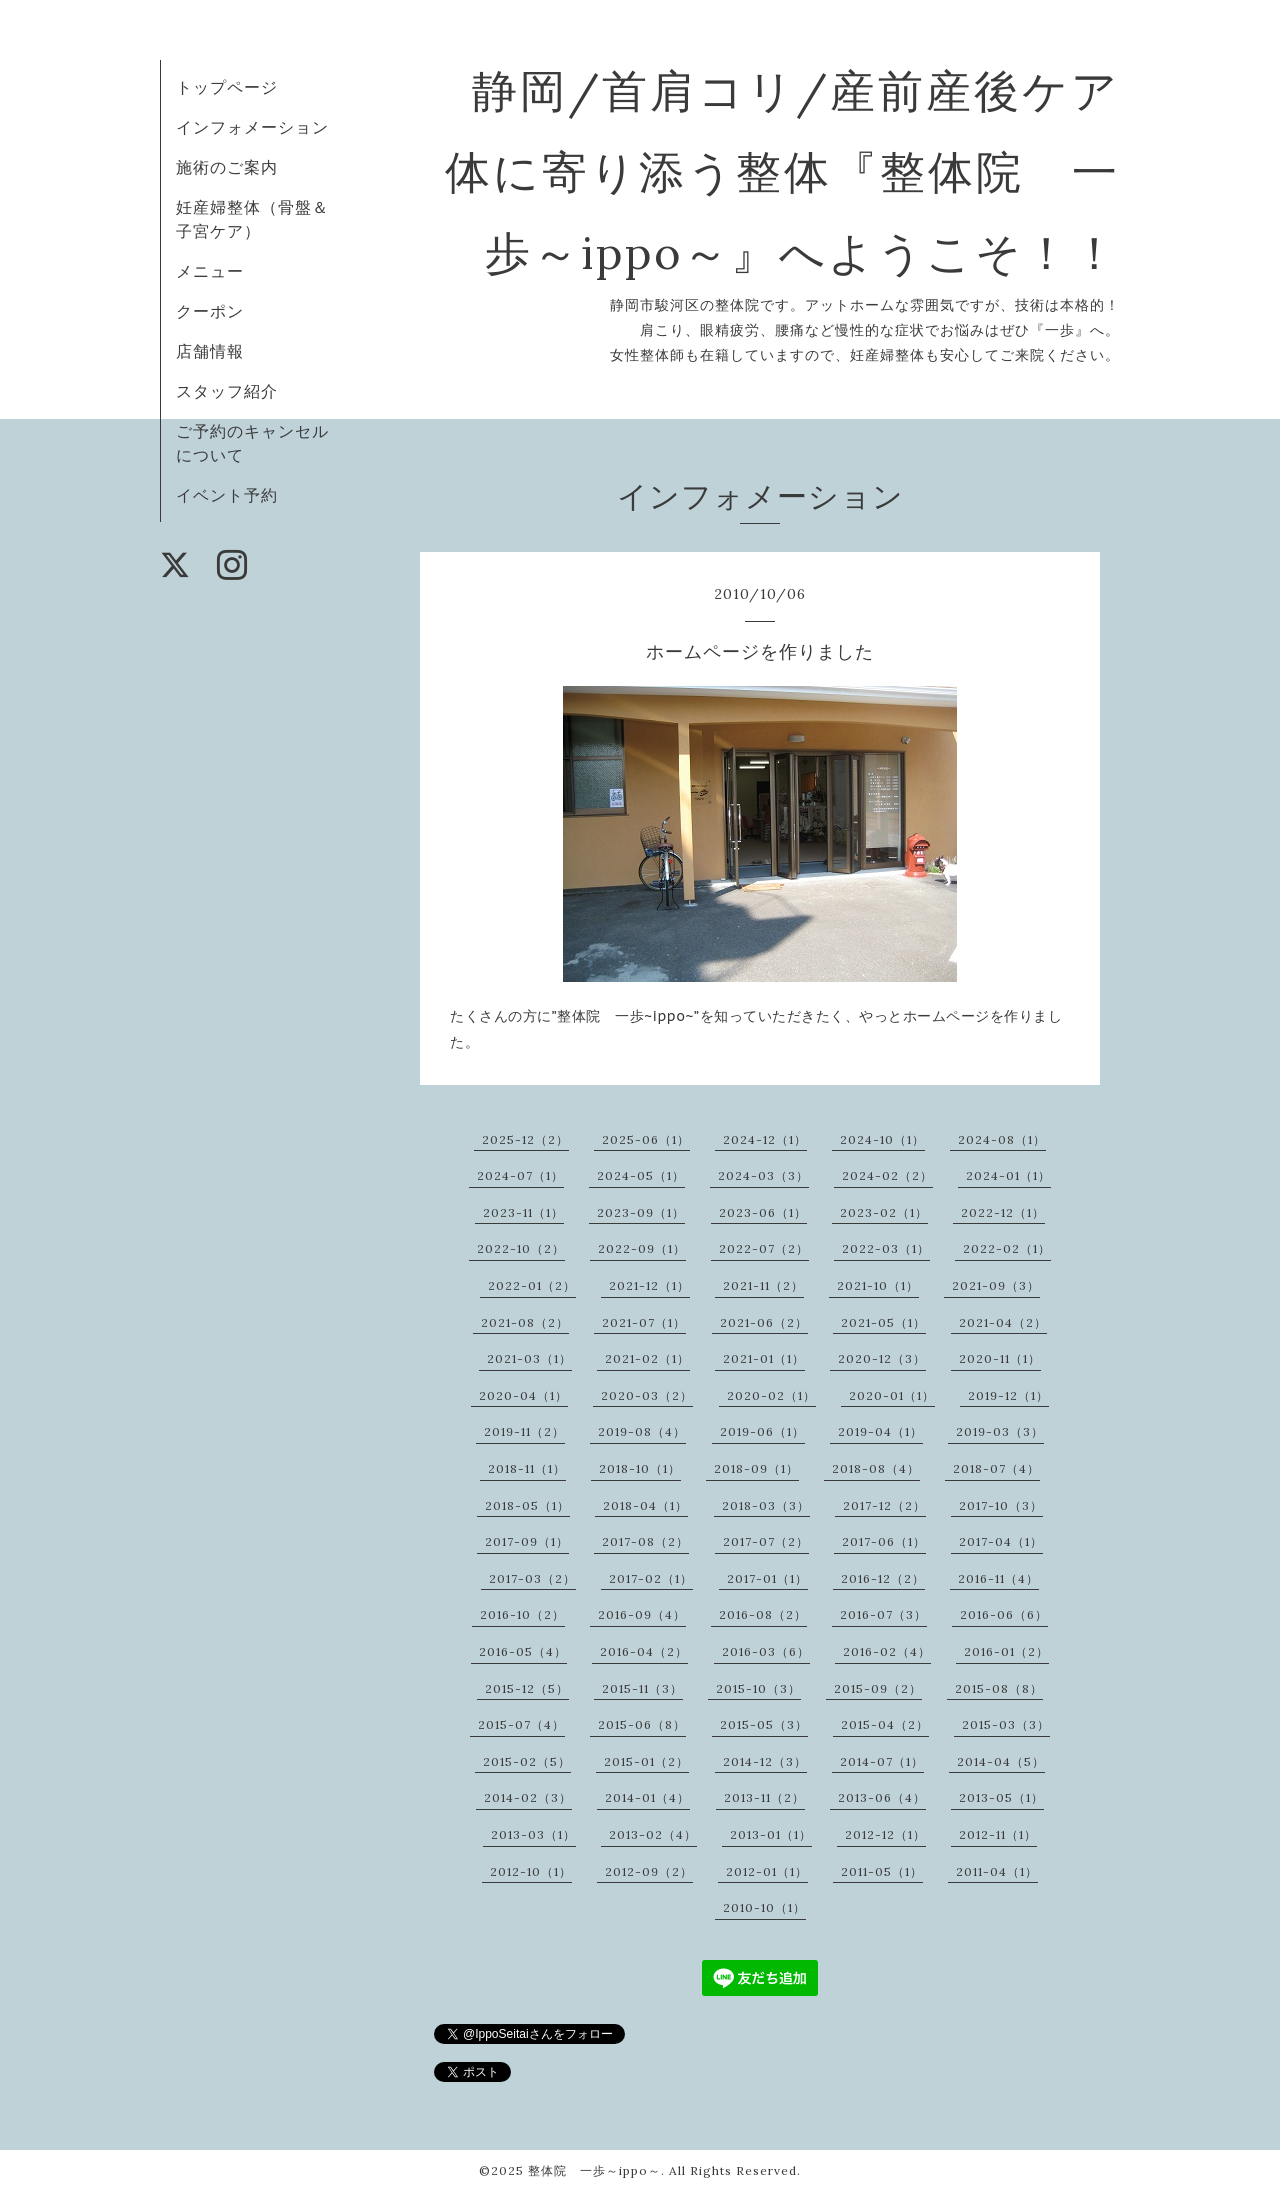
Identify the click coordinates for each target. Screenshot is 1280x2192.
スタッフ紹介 (227, 391)
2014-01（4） (647, 1797)
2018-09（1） (756, 1468)
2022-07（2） (764, 1248)
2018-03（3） (766, 1505)
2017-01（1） (767, 1578)
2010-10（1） (764, 1907)
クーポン (210, 311)
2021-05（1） (883, 1322)
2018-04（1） (645, 1505)
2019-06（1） (762, 1431)
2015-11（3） (642, 1688)
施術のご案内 (227, 167)
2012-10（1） (531, 1871)
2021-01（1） (764, 1358)
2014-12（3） (765, 1761)
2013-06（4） (882, 1797)
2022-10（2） (521, 1248)
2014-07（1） (882, 1761)
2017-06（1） (884, 1541)
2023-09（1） (641, 1212)
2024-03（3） (763, 1175)
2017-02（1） (651, 1578)
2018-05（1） (527, 1505)
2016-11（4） (998, 1578)
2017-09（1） (527, 1541)
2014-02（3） (528, 1797)
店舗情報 (210, 351)
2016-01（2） (1006, 1651)
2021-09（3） (996, 1285)
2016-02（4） (887, 1651)
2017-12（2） (884, 1505)
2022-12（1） (1003, 1212)
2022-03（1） (886, 1248)
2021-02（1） (647, 1358)
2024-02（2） (887, 1175)
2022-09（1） (642, 1248)
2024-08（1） (1002, 1139)
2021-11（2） (763, 1285)
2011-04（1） (997, 1871)
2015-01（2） (646, 1761)
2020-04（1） (523, 1395)
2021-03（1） (529, 1358)
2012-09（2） (649, 1871)
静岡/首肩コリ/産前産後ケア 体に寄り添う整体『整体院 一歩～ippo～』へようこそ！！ (830, 171)
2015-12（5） (527, 1688)
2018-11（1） (527, 1468)
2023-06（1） (763, 1212)
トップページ (227, 87)
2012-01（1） (767, 1871)
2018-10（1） (640, 1468)
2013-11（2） (764, 1797)
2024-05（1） (641, 1175)
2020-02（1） (771, 1395)
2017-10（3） (1001, 1505)
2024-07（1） (520, 1175)
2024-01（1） (1008, 1175)
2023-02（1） (884, 1212)
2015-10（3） (758, 1688)
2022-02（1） (1007, 1248)
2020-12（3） (882, 1358)
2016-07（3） (883, 1614)
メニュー (210, 271)
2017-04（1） (1001, 1541)
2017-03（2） (532, 1578)
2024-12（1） (765, 1139)
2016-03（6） (766, 1651)
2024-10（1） (882, 1139)
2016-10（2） (522, 1614)
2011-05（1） (882, 1871)
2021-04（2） (1003, 1322)
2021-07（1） (644, 1322)
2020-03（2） (647, 1395)
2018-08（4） (876, 1468)
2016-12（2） (883, 1578)
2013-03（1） (533, 1834)
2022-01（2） (532, 1285)
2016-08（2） (763, 1614)
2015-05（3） (764, 1724)
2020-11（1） (1000, 1358)
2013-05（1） (1001, 1797)
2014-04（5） (1001, 1761)
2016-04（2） (644, 1651)
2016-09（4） (642, 1614)
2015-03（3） (1006, 1724)
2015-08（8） (999, 1688)
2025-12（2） (525, 1139)
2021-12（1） (649, 1285)
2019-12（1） (1008, 1395)
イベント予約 (227, 495)
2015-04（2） (885, 1724)
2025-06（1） (646, 1139)
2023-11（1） (523, 1212)
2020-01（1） (892, 1395)
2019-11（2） (524, 1431)
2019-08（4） (642, 1431)
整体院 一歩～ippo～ (594, 2170)
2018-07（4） (996, 1468)
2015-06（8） (642, 1724)
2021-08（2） (525, 1322)
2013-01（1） (771, 1834)
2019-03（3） (1000, 1431)
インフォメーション (252, 127)
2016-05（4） (523, 1651)
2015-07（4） (521, 1724)
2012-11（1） (998, 1834)
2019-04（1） (880, 1431)
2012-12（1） (885, 1834)
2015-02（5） (527, 1761)
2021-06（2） (764, 1322)
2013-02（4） (653, 1834)
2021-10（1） (878, 1285)
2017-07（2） (766, 1541)
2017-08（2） (645, 1541)
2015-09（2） (878, 1688)
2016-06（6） (1004, 1614)
